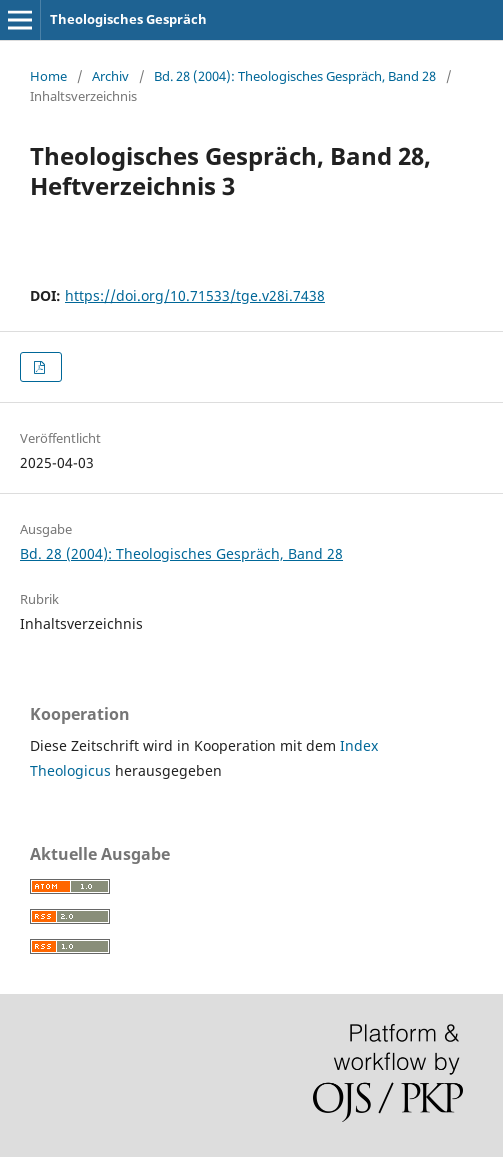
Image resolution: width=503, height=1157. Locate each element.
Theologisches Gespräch (128, 19)
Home (48, 76)
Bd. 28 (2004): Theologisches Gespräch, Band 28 (295, 76)
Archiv (110, 76)
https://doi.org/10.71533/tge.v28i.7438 (195, 295)
